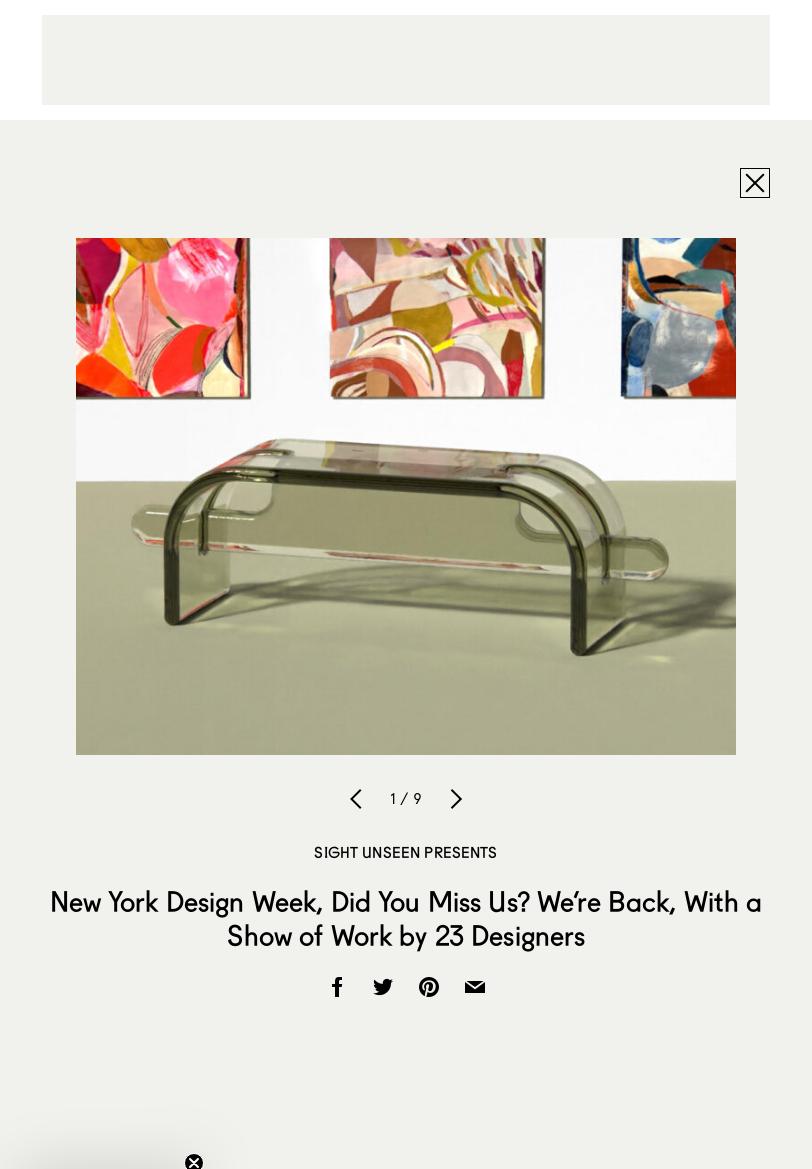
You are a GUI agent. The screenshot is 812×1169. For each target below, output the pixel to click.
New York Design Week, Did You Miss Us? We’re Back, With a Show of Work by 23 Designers (406, 918)
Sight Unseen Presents (405, 852)
